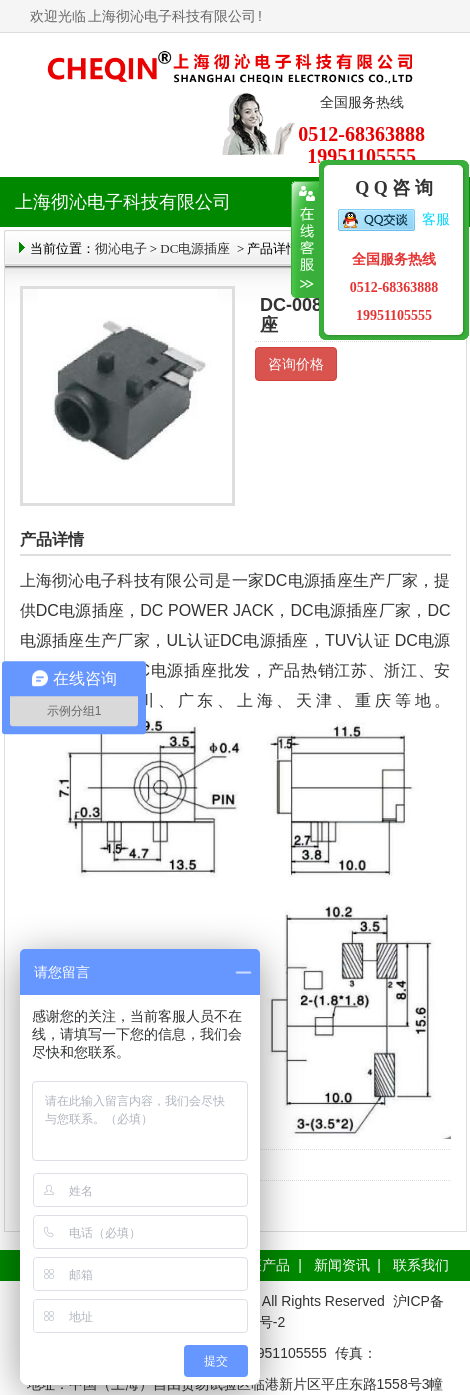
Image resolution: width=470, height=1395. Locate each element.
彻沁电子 (121, 248)
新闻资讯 (342, 1265)
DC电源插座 (196, 248)
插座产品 (262, 1265)
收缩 (305, 240)
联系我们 (421, 1265)
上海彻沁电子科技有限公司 (172, 16)
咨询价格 (296, 364)
